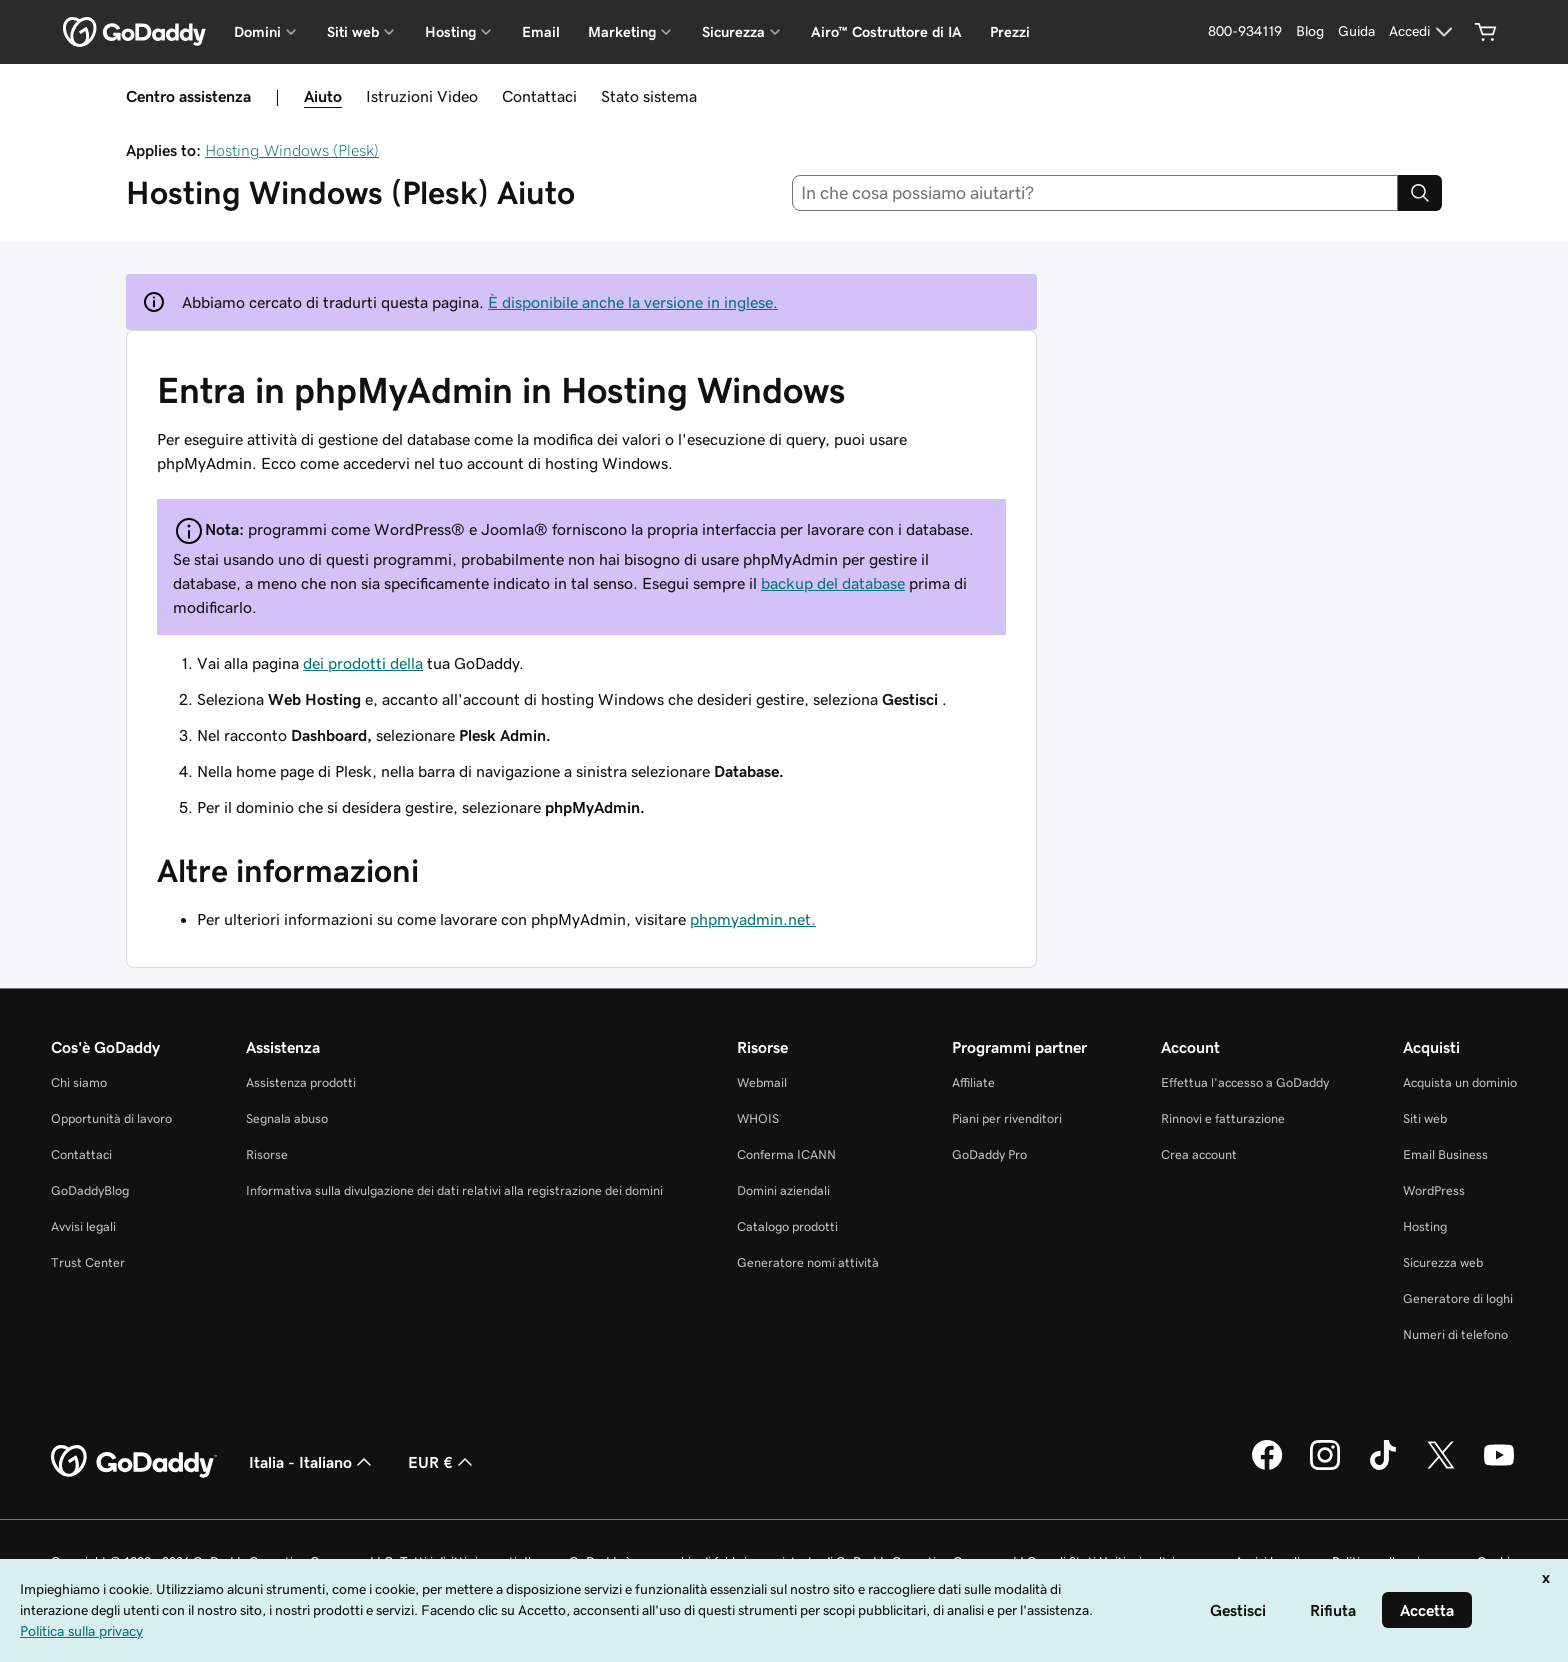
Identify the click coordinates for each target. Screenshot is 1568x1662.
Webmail (762, 1082)
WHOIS (758, 1118)
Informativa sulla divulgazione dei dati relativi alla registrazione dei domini (454, 1190)
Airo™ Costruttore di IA (886, 32)
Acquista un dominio (1460, 1082)
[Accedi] (1423, 32)
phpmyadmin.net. (753, 919)
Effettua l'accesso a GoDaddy (1245, 1082)
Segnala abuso (287, 1118)
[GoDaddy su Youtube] (1499, 1467)
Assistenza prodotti (301, 1082)
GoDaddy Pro (989, 1154)
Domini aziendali (783, 1190)
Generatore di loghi (1458, 1298)
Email (541, 32)
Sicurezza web (1443, 1262)
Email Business (1445, 1154)
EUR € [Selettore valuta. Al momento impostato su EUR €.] (442, 1462)
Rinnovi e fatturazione (1223, 1118)
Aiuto (323, 96)
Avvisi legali (83, 1226)
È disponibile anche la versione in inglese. (633, 302)
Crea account (1199, 1154)
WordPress (1434, 1190)
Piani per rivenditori (1007, 1118)
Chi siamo (79, 1082)
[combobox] (1095, 193)
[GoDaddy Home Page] (134, 1462)
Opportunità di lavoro (111, 1118)
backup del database (833, 583)
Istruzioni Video (422, 96)
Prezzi (1010, 32)
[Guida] (1356, 32)
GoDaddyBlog (90, 1190)
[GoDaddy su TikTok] (1383, 1467)
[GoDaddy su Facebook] (1267, 1467)
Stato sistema (649, 96)
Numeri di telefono (1455, 1334)
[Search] (1420, 193)
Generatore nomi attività (808, 1262)
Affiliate (973, 1082)
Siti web (1425, 1118)
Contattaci (539, 96)
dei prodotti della (363, 663)
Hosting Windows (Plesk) (292, 150)
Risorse (267, 1154)
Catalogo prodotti (787, 1226)
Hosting (1425, 1226)
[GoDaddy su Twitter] (1441, 1467)
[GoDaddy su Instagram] (1325, 1467)
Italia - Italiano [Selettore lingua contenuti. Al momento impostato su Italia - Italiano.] (312, 1462)
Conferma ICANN (786, 1154)
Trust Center (88, 1262)
